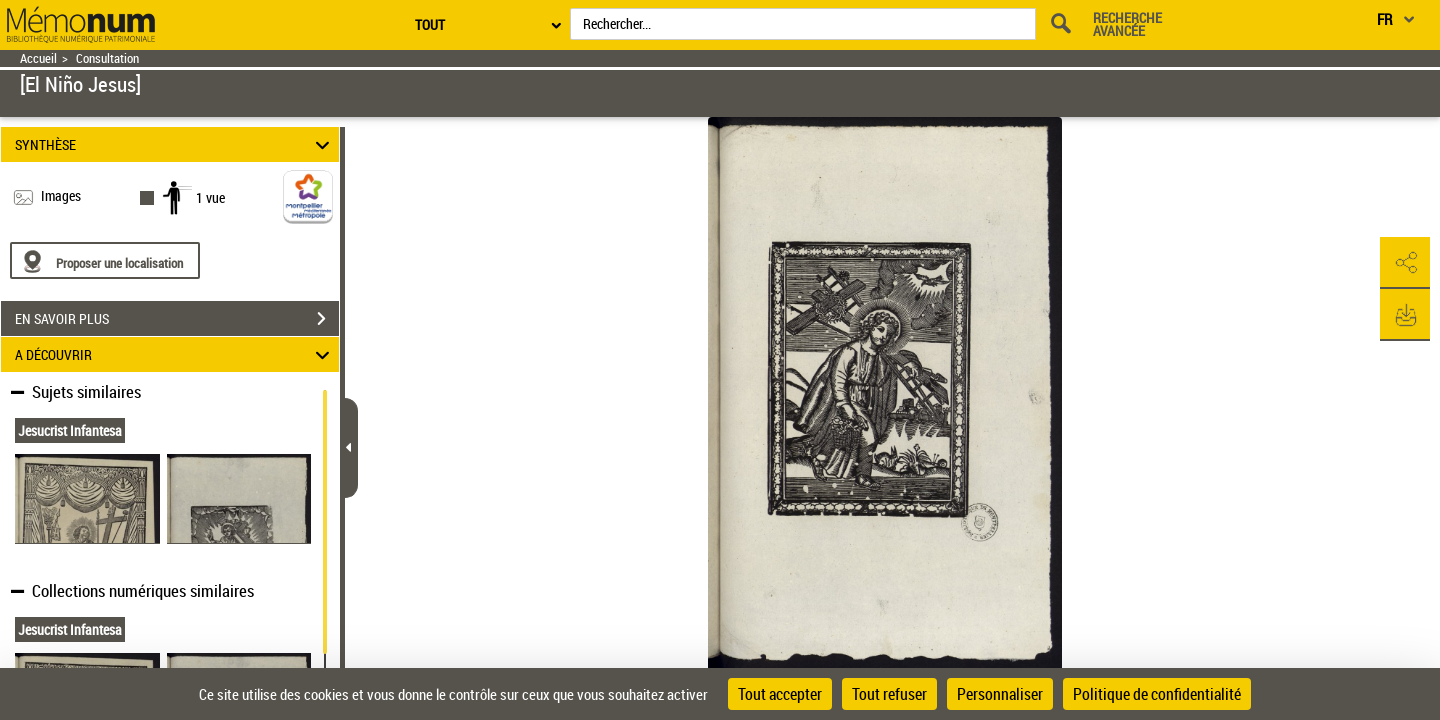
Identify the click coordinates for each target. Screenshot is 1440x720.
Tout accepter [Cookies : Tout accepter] (780, 694)
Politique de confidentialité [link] (1157, 694)
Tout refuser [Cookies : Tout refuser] (889, 694)
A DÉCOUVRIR (175, 354)
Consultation (107, 58)
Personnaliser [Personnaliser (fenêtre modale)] (1000, 694)
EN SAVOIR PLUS (177, 319)
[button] (1405, 263)
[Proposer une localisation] (105, 260)
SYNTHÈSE (175, 144)
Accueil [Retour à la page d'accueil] (38, 58)
